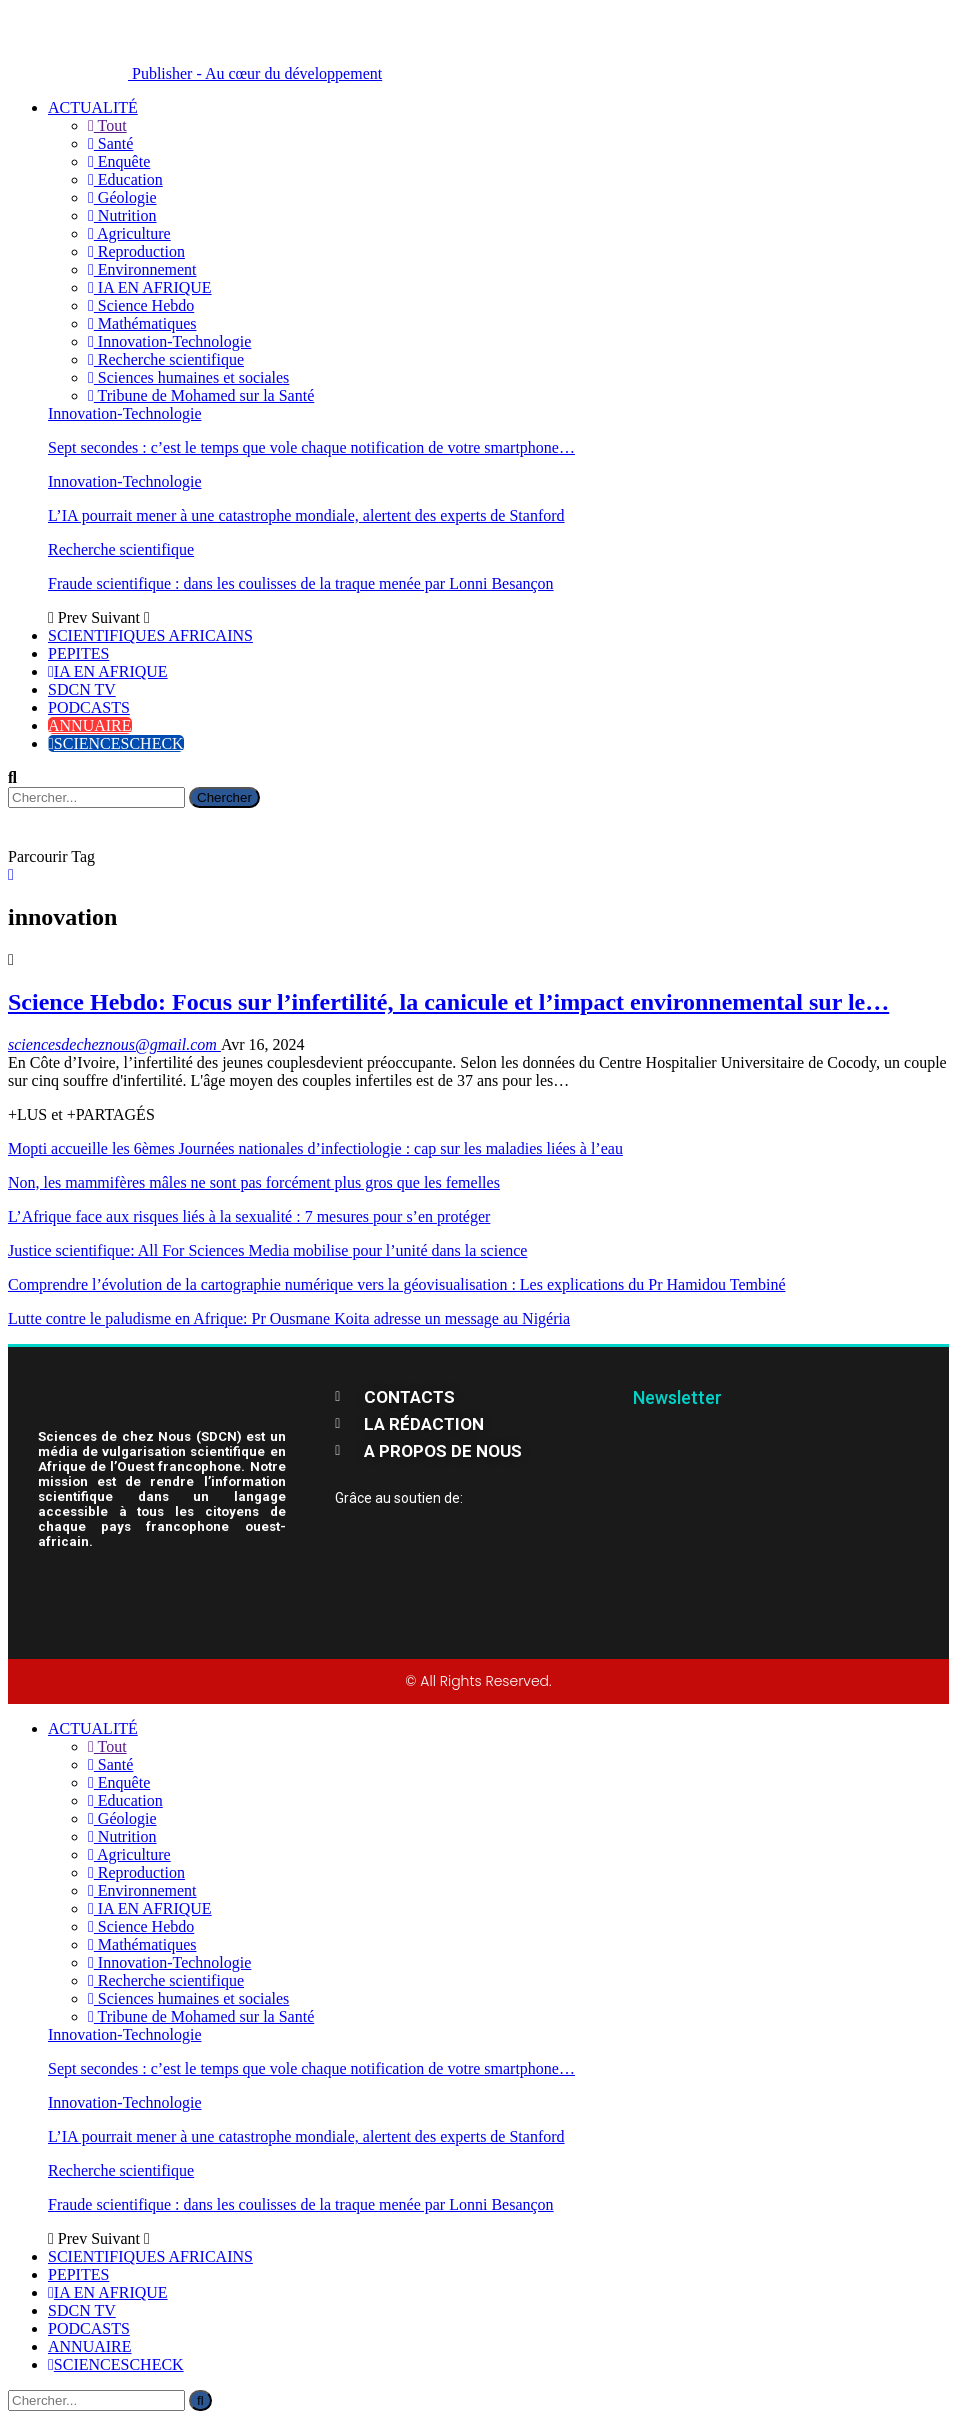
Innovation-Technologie (169, 341)
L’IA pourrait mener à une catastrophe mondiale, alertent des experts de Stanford (306, 515)
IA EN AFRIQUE (150, 287)
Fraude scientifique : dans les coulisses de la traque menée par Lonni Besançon (301, 583)
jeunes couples (269, 1062)
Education (125, 179)
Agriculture (129, 233)
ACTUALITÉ (93, 107)
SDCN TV (82, 689)
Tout (107, 125)
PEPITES (78, 653)
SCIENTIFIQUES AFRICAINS (150, 635)
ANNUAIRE (90, 725)
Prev (69, 617)
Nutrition (122, 215)
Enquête (119, 161)
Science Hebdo (141, 305)
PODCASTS (89, 707)
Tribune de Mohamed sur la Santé (201, 395)
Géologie (122, 197)
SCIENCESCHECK (116, 743)
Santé (110, 143)
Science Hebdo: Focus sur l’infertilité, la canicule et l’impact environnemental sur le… (448, 1002)
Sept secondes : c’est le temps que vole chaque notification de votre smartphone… (311, 447)
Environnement (142, 269)
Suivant (120, 617)
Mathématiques (142, 323)
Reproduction (136, 251)
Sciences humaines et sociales (188, 377)
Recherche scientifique (166, 359)
